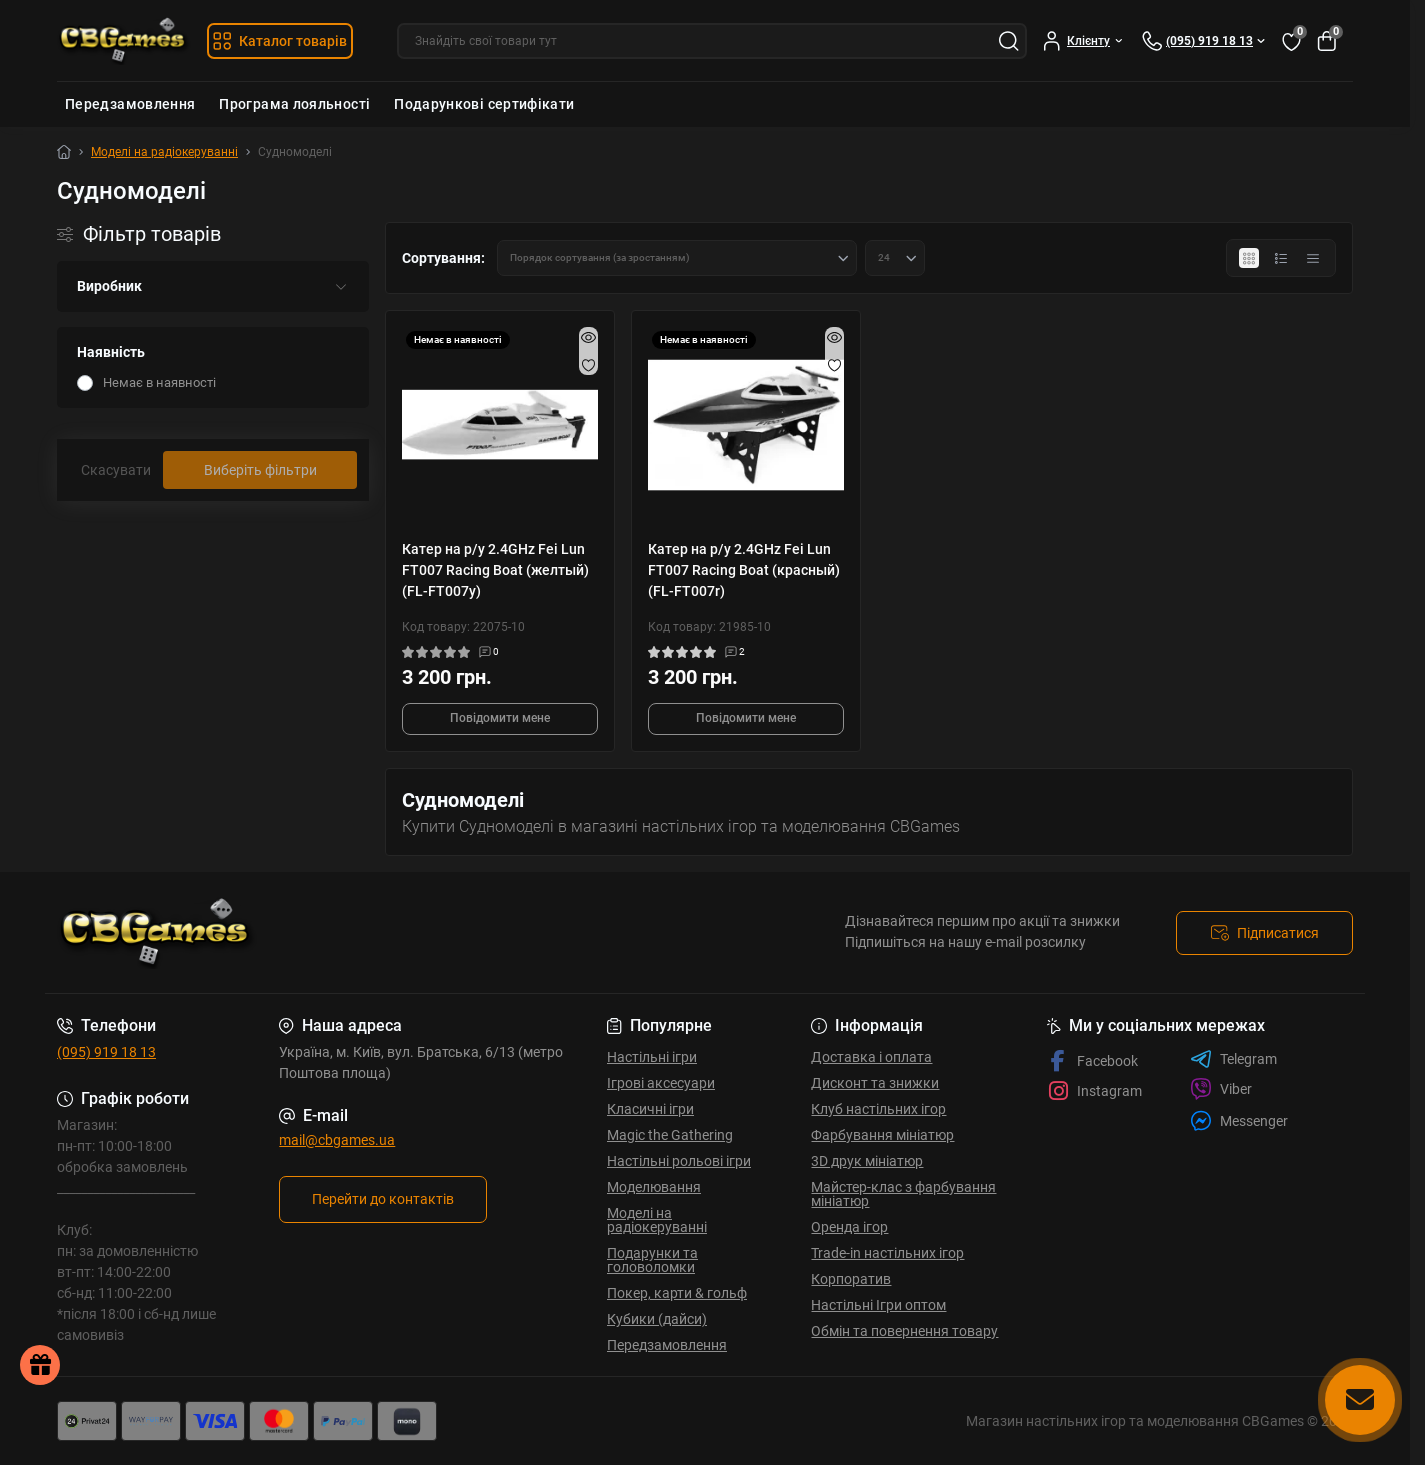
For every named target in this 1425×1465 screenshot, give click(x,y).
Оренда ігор (849, 1227)
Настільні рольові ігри (679, 1161)
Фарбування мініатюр (882, 1135)
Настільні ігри (652, 1057)
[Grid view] (1249, 258)
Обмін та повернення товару (904, 1331)
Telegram (1233, 1059)
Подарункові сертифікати (484, 104)
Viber (1221, 1089)
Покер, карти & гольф (677, 1293)
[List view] (1281, 258)
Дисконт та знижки (875, 1083)
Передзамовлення (130, 104)
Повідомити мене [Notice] (500, 718)
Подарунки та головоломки (652, 1260)
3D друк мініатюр (867, 1161)
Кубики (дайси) (657, 1319)
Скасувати (116, 470)
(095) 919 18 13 (106, 1052)
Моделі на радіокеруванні (164, 152)
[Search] (1009, 41)
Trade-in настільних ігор (887, 1253)
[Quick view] (588, 337)
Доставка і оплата (871, 1057)
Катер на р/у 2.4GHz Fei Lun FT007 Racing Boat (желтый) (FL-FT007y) (495, 570)
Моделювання (654, 1187)
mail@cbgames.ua (337, 1140)
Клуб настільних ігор (878, 1109)
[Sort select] (677, 258)
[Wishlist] (588, 365)
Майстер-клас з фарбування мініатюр (903, 1194)
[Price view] (1313, 258)
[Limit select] (895, 258)
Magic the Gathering (670, 1135)
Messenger (1239, 1120)
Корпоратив (851, 1279)
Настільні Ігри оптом (878, 1305)
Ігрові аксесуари (661, 1083)
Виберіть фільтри (260, 470)
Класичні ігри (650, 1109)
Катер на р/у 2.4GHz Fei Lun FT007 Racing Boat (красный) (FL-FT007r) (744, 570)
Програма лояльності (294, 104)
